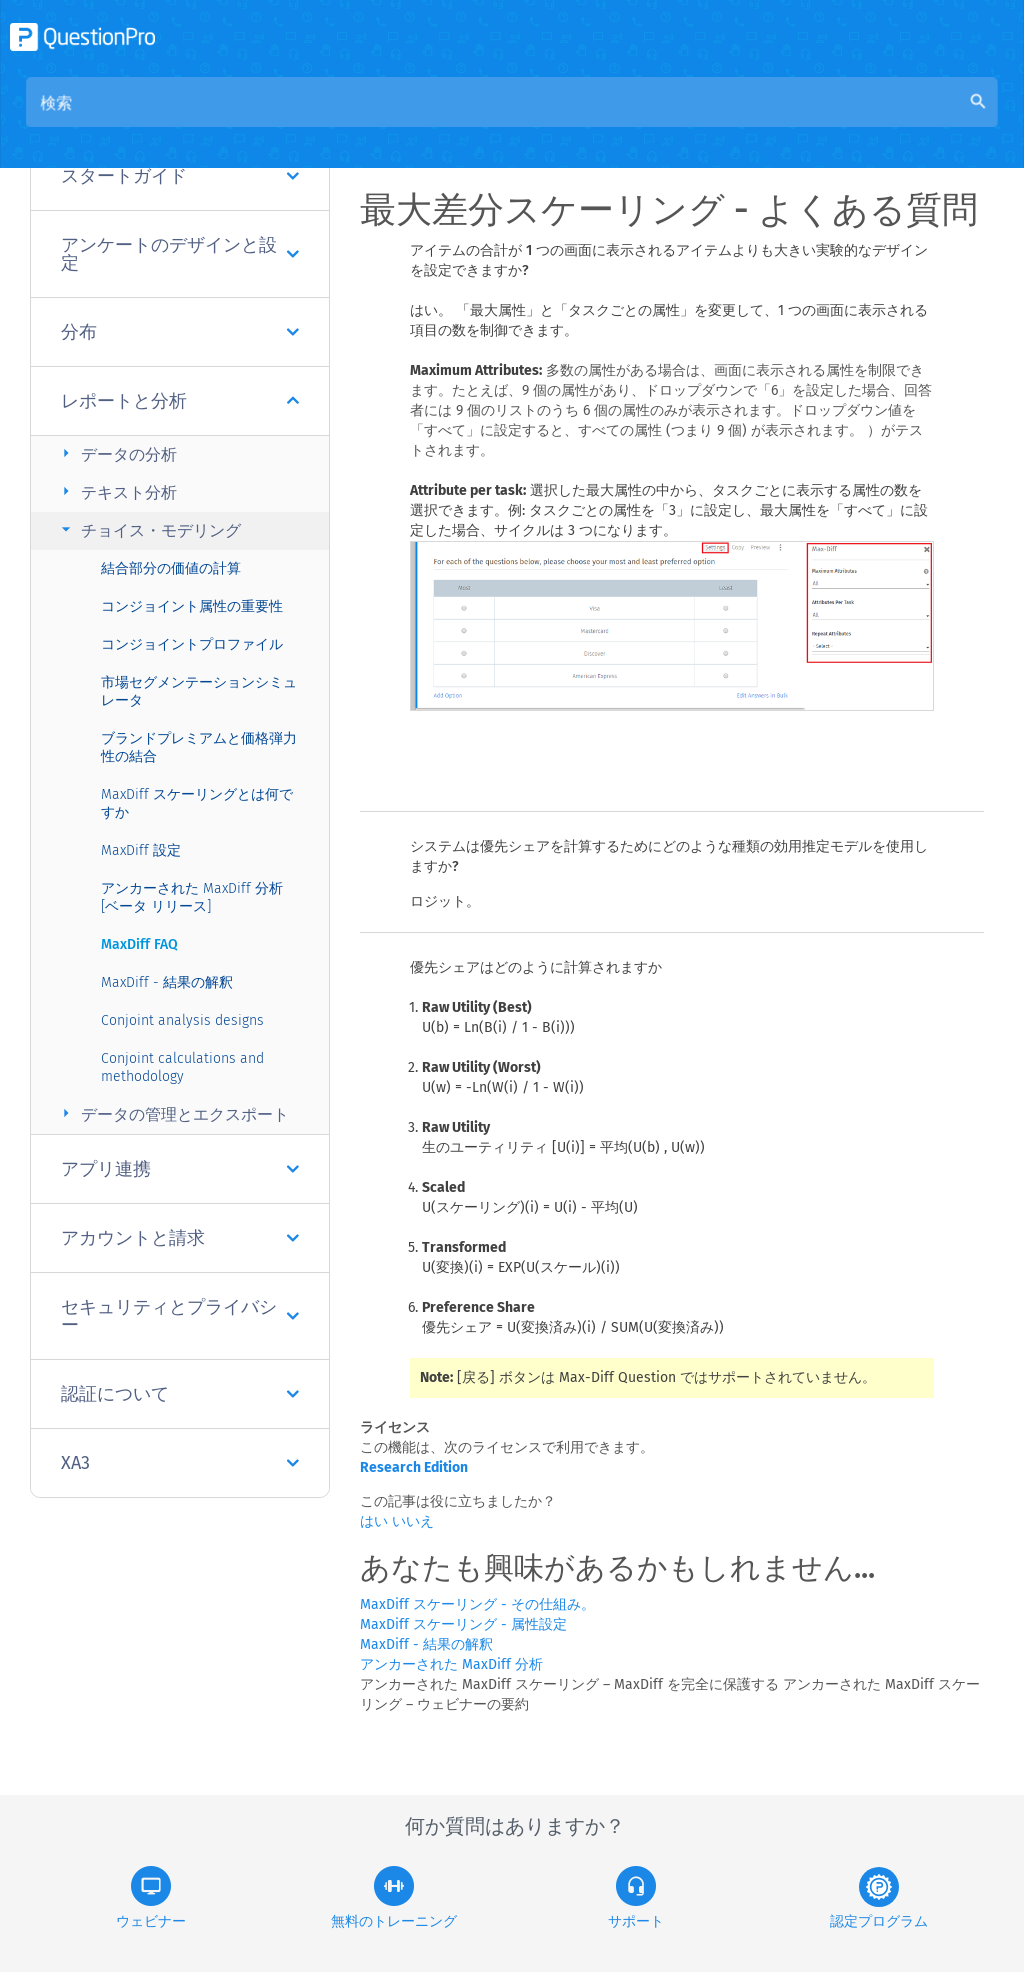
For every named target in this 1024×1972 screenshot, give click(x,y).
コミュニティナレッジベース (568, 121)
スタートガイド (180, 176)
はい (376, 1521)
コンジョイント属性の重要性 (192, 606)
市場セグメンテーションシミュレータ (199, 691)
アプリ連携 (180, 1169)
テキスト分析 (116, 491)
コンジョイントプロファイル (192, 644)
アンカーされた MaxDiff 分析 (451, 1664)
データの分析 (116, 453)
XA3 (180, 1463)
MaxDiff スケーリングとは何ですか (197, 803)
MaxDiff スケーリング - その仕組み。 (477, 1604)
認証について (180, 1394)
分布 (180, 332)
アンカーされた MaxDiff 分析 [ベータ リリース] (192, 897)
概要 (426, 121)
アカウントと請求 (180, 1238)
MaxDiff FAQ (139, 944)
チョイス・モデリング (148, 529)
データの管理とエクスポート (172, 1113)
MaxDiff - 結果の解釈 (167, 982)
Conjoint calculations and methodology (182, 1067)
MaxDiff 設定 (141, 850)
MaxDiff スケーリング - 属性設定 (463, 1624)
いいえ (413, 1521)
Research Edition (414, 1467)
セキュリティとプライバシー (180, 1316)
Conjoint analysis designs (182, 1020)
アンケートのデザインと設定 (180, 254)
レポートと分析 (180, 401)
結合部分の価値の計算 (171, 568)
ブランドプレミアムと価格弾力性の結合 (199, 747)
